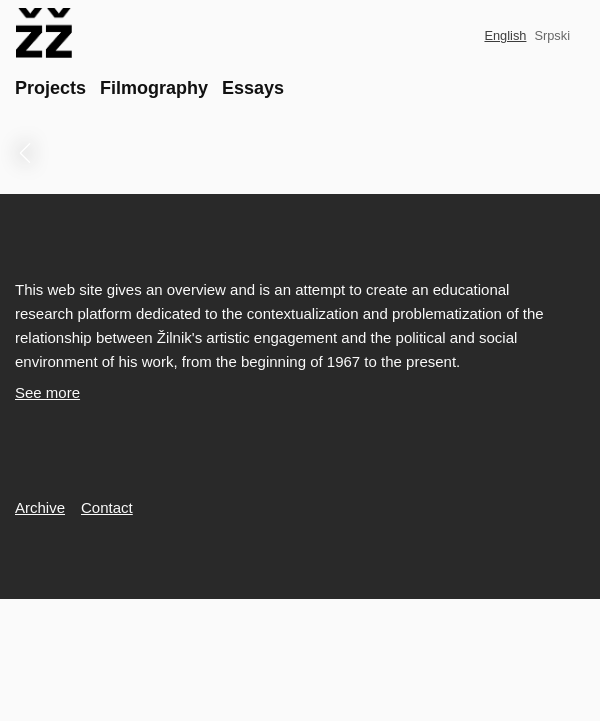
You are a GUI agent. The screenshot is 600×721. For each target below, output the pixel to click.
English (505, 35)
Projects (50, 88)
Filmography (154, 88)
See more (47, 392)
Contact (107, 507)
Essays (253, 88)
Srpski (552, 35)
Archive (40, 507)
